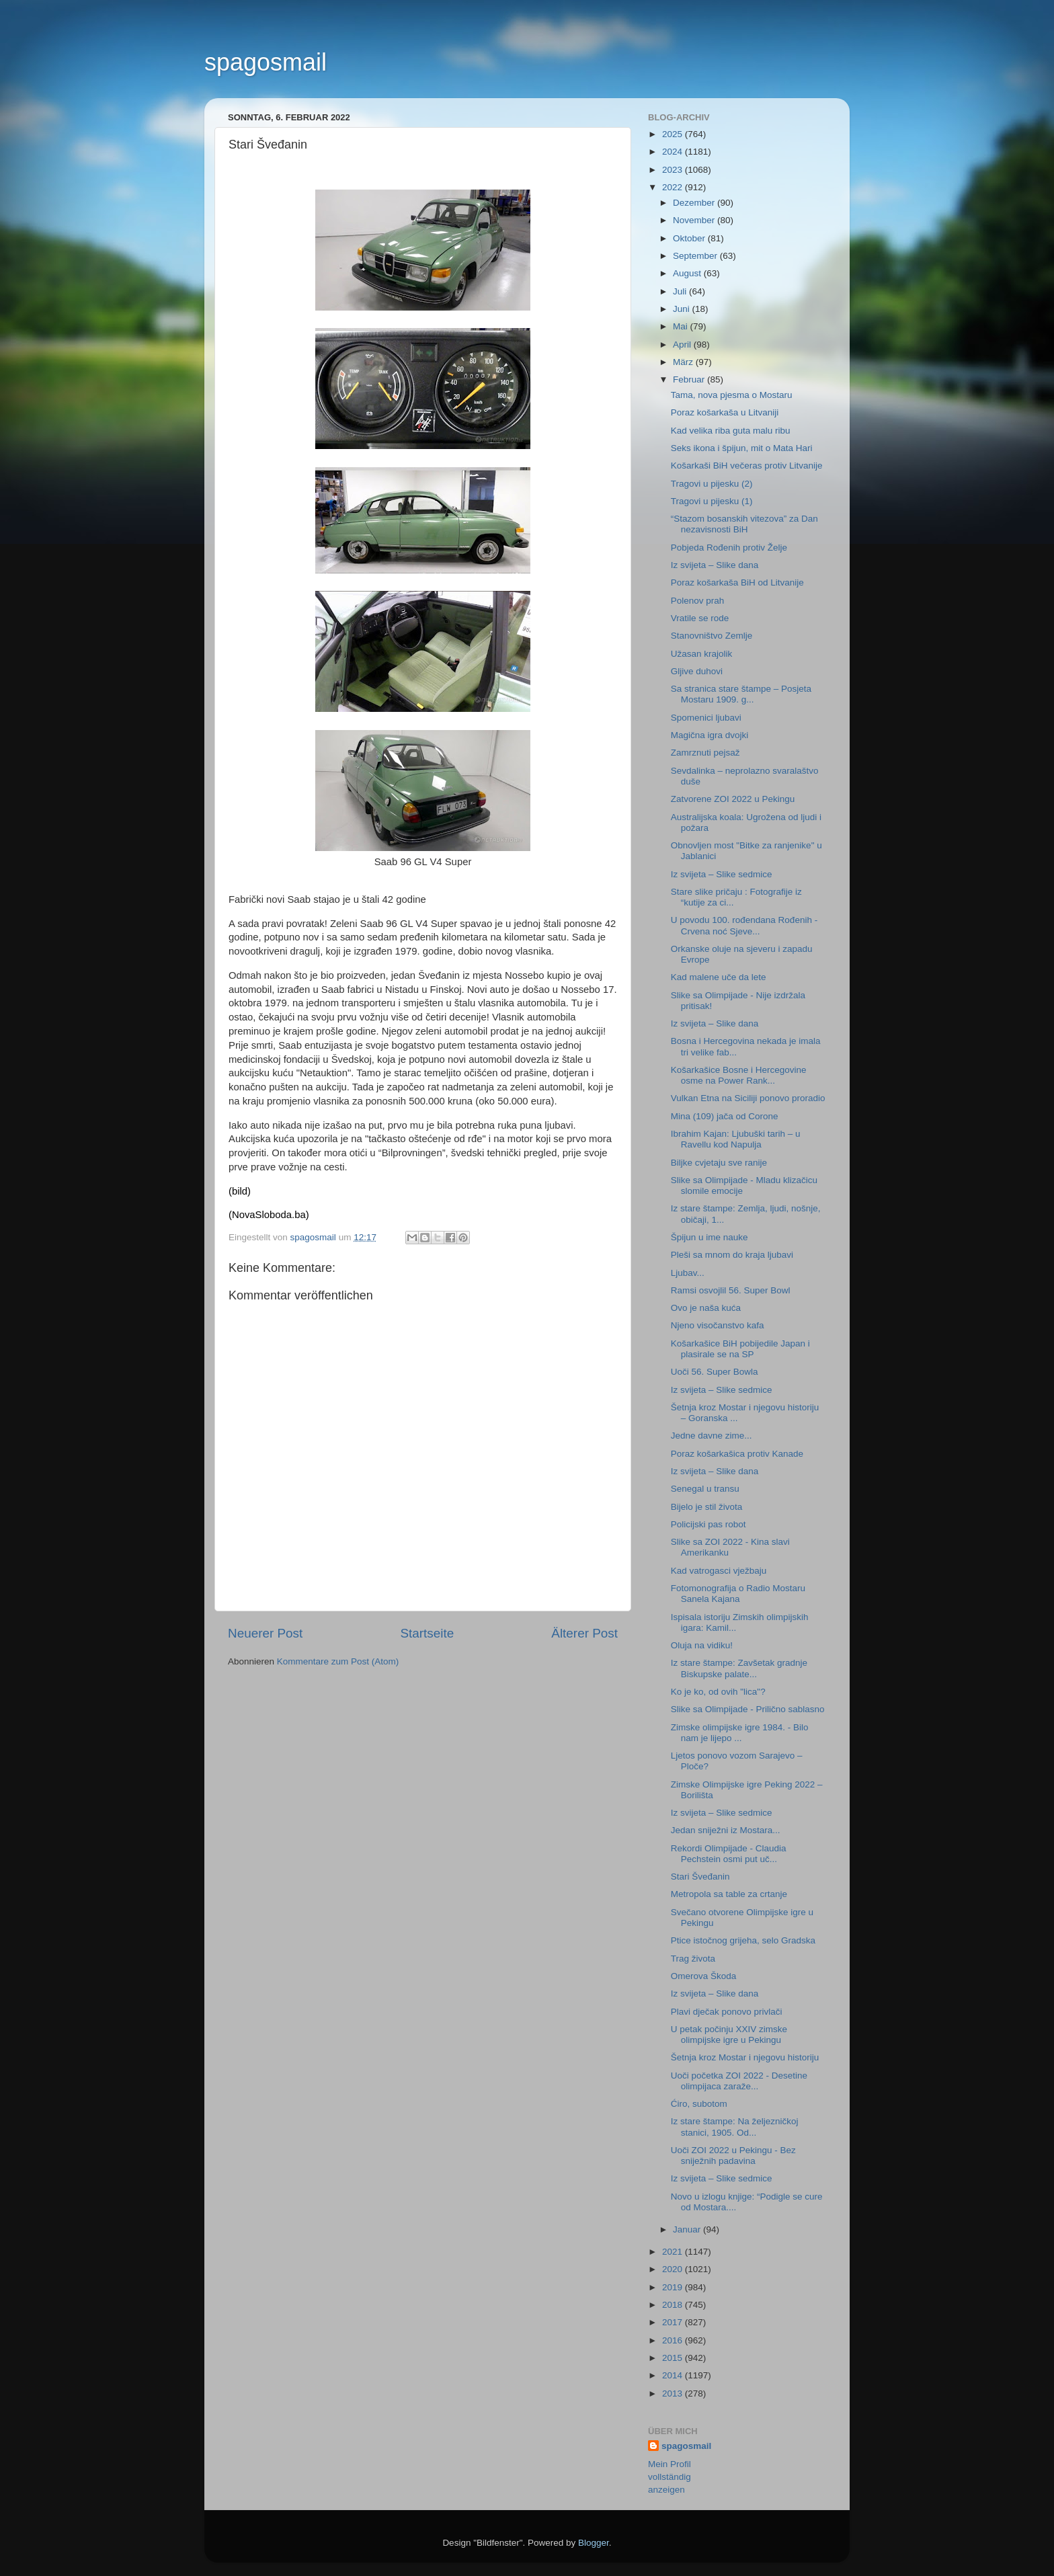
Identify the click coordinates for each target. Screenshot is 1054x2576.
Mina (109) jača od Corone (724, 1116)
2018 (673, 2305)
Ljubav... (687, 1273)
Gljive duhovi (697, 671)
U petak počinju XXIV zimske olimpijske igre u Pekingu (729, 2034)
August (688, 273)
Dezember (695, 203)
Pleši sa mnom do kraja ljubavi (732, 1255)
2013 (673, 2393)
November (695, 220)
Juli (681, 291)
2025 (673, 134)
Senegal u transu (705, 1489)
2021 (673, 2252)
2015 (673, 2358)
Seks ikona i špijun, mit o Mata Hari (742, 448)
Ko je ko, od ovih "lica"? (718, 1692)
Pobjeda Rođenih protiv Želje (729, 547)
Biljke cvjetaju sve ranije (719, 1163)
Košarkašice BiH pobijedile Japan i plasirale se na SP (740, 1348)
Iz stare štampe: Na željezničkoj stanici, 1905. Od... (735, 2126)
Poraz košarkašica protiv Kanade (737, 1454)
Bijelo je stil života (707, 1507)
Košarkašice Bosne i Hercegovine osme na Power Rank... (739, 1075)
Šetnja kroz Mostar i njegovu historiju (745, 2057)
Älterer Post (584, 1633)
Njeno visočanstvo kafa (717, 1325)
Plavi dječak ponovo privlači (726, 2012)
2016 (673, 2340)
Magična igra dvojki (710, 735)
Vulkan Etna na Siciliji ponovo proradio (748, 1098)
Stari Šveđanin (700, 1876)
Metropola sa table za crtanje (729, 1894)
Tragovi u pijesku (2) (712, 484)
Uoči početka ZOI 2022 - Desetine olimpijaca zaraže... (739, 2080)
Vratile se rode (700, 618)
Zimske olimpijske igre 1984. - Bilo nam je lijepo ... (740, 1732)
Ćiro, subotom (699, 2104)
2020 (673, 2269)
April (683, 344)
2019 (673, 2287)
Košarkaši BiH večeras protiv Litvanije (747, 465)
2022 (673, 187)
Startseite (427, 1633)
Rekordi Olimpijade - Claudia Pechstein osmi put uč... (728, 1853)
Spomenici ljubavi (706, 718)
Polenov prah (698, 601)
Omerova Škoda (704, 1976)
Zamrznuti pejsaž (705, 753)
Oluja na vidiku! (702, 1645)
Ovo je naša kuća (706, 1308)
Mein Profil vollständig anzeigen (669, 2477)
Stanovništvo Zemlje (712, 636)
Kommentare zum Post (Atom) (338, 1661)
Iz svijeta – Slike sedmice (721, 874)
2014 (673, 2375)
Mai (681, 326)
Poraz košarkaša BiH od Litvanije (737, 582)
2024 (673, 152)
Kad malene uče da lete (718, 977)
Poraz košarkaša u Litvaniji (725, 412)
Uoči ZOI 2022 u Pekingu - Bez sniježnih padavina (733, 2155)
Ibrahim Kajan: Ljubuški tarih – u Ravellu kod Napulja (736, 1139)
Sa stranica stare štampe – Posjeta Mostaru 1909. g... (741, 694)
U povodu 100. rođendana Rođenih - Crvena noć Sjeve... (744, 925)
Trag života (693, 1959)
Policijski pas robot (708, 1524)
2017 (673, 2322)
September (696, 256)
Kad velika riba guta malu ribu (730, 431)
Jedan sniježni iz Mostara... (725, 1830)
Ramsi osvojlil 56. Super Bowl (730, 1290)
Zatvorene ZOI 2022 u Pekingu (733, 799)
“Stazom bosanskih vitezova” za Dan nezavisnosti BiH (744, 524)
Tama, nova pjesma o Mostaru (732, 395)
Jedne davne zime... (711, 1436)
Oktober (690, 238)
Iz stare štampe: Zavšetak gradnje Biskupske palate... (739, 1668)
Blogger (593, 2543)
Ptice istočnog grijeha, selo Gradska (743, 1940)
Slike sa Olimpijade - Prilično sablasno (748, 1709)
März (684, 362)
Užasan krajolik (702, 654)
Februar (690, 379)
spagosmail (265, 62)
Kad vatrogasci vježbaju (719, 1571)
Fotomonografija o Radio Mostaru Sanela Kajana (738, 1593)
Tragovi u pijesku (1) (712, 501)
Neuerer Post (265, 1633)
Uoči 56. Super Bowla (714, 1372)
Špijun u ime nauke (709, 1237)
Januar (688, 2229)
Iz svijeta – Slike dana (715, 565)
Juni (682, 309)
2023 (673, 170)
